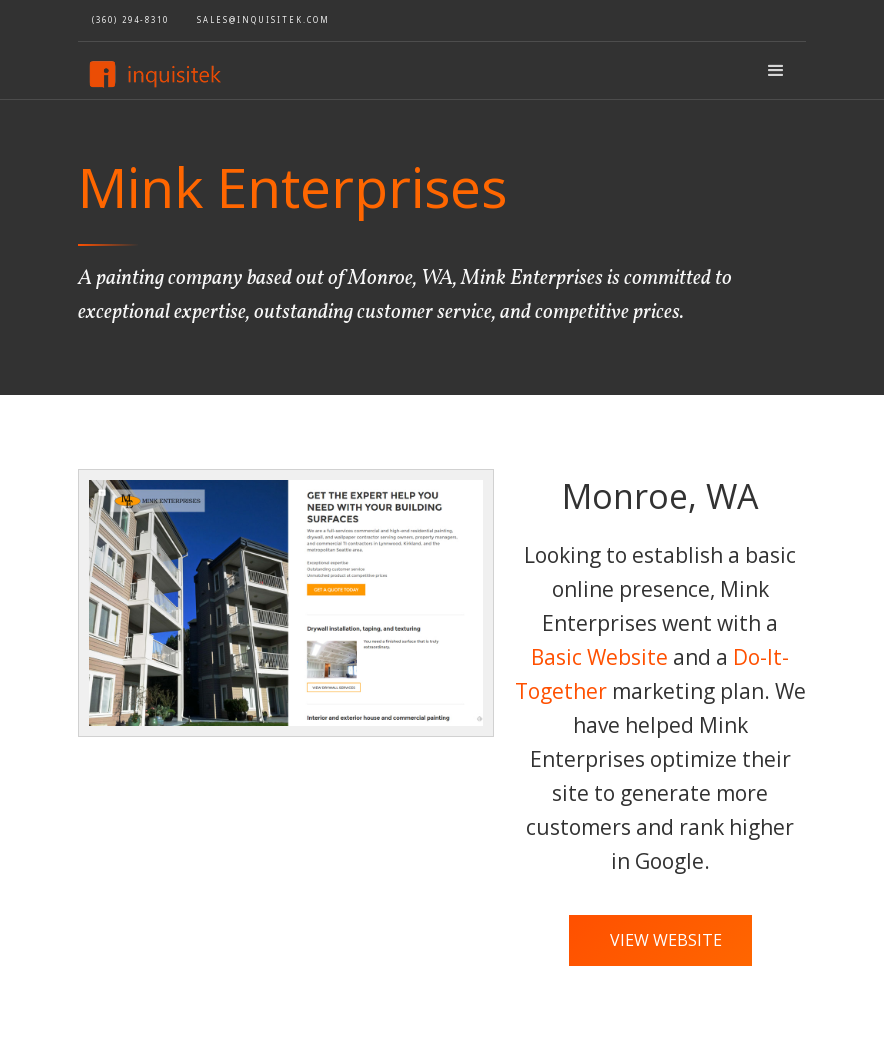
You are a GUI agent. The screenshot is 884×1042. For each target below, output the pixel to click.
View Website (666, 940)
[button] (776, 70)
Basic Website (599, 657)
